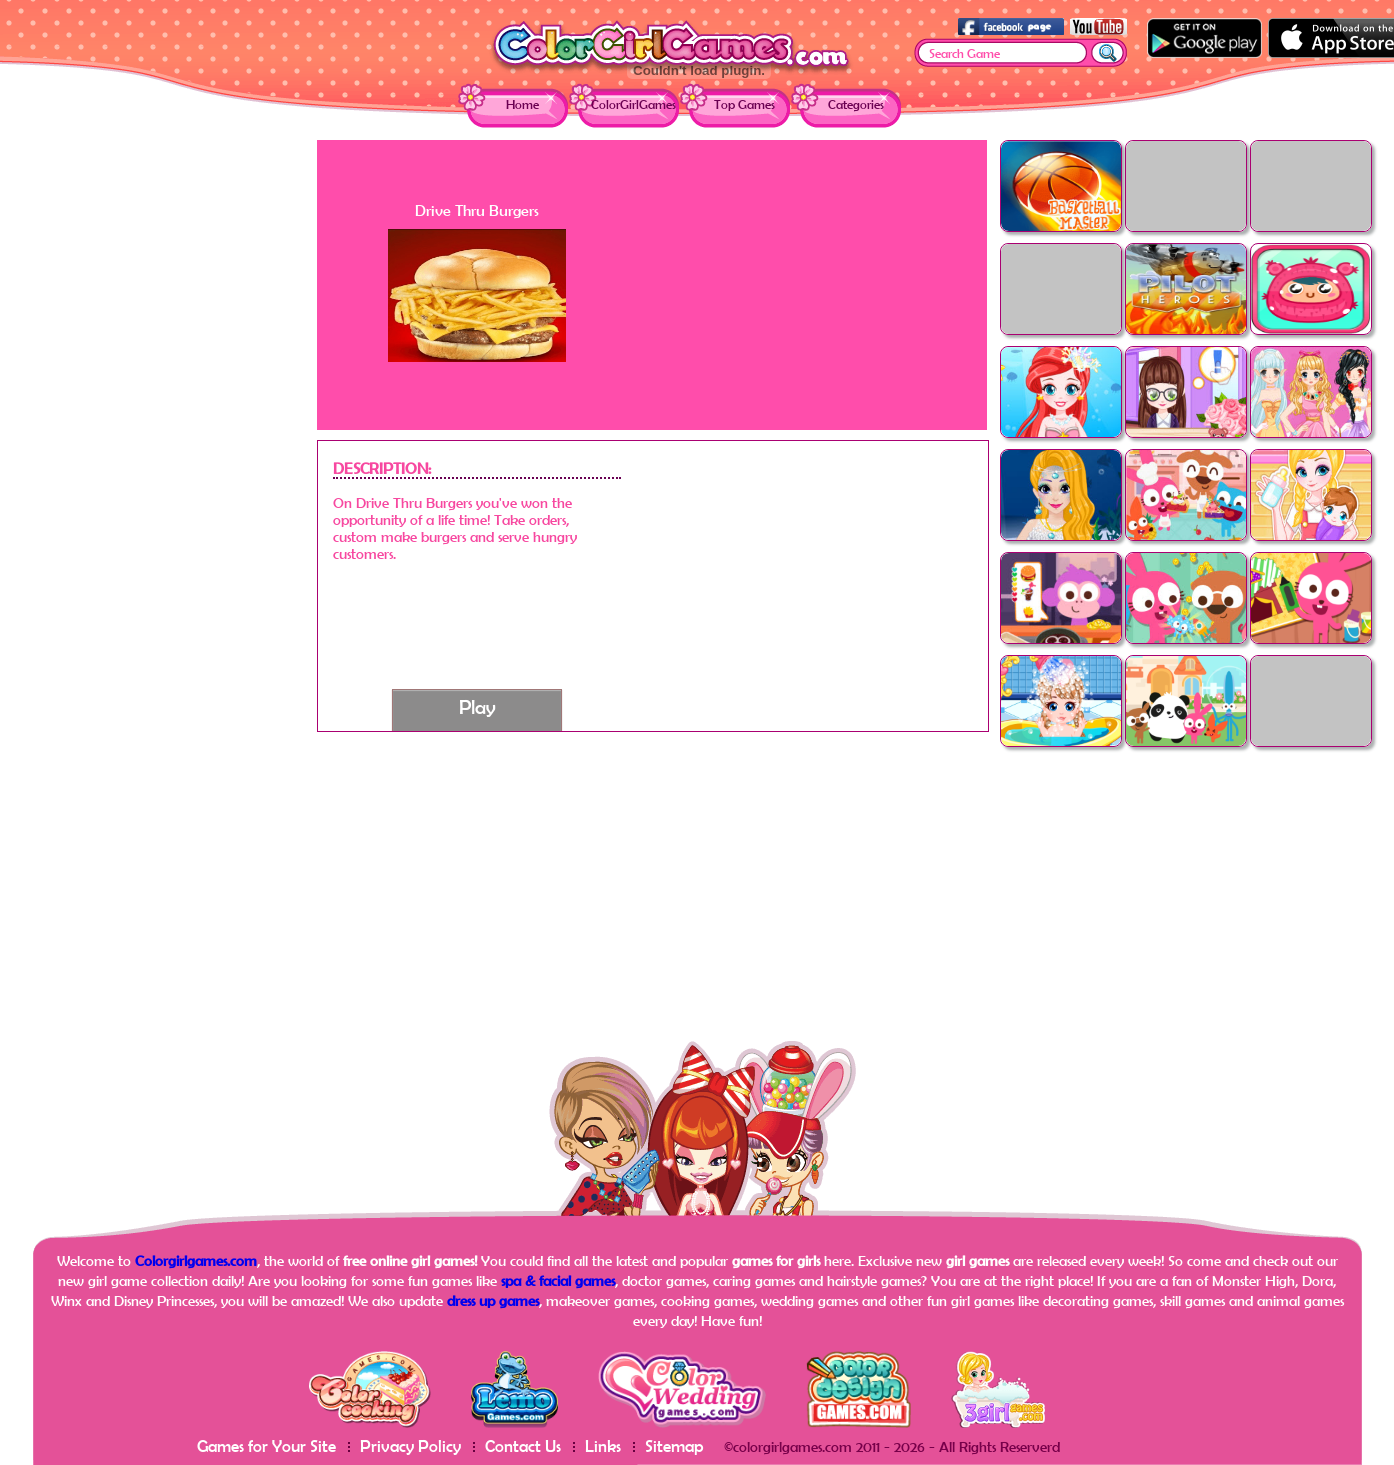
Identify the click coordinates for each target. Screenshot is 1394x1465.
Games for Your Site (266, 1445)
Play (477, 706)
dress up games (493, 1300)
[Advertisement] (157, 440)
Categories (856, 104)
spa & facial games (558, 1280)
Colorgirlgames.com (196, 1260)
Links (603, 1445)
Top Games (744, 104)
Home (522, 104)
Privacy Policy (410, 1445)
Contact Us (523, 1445)
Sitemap (674, 1445)
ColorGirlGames (633, 104)
